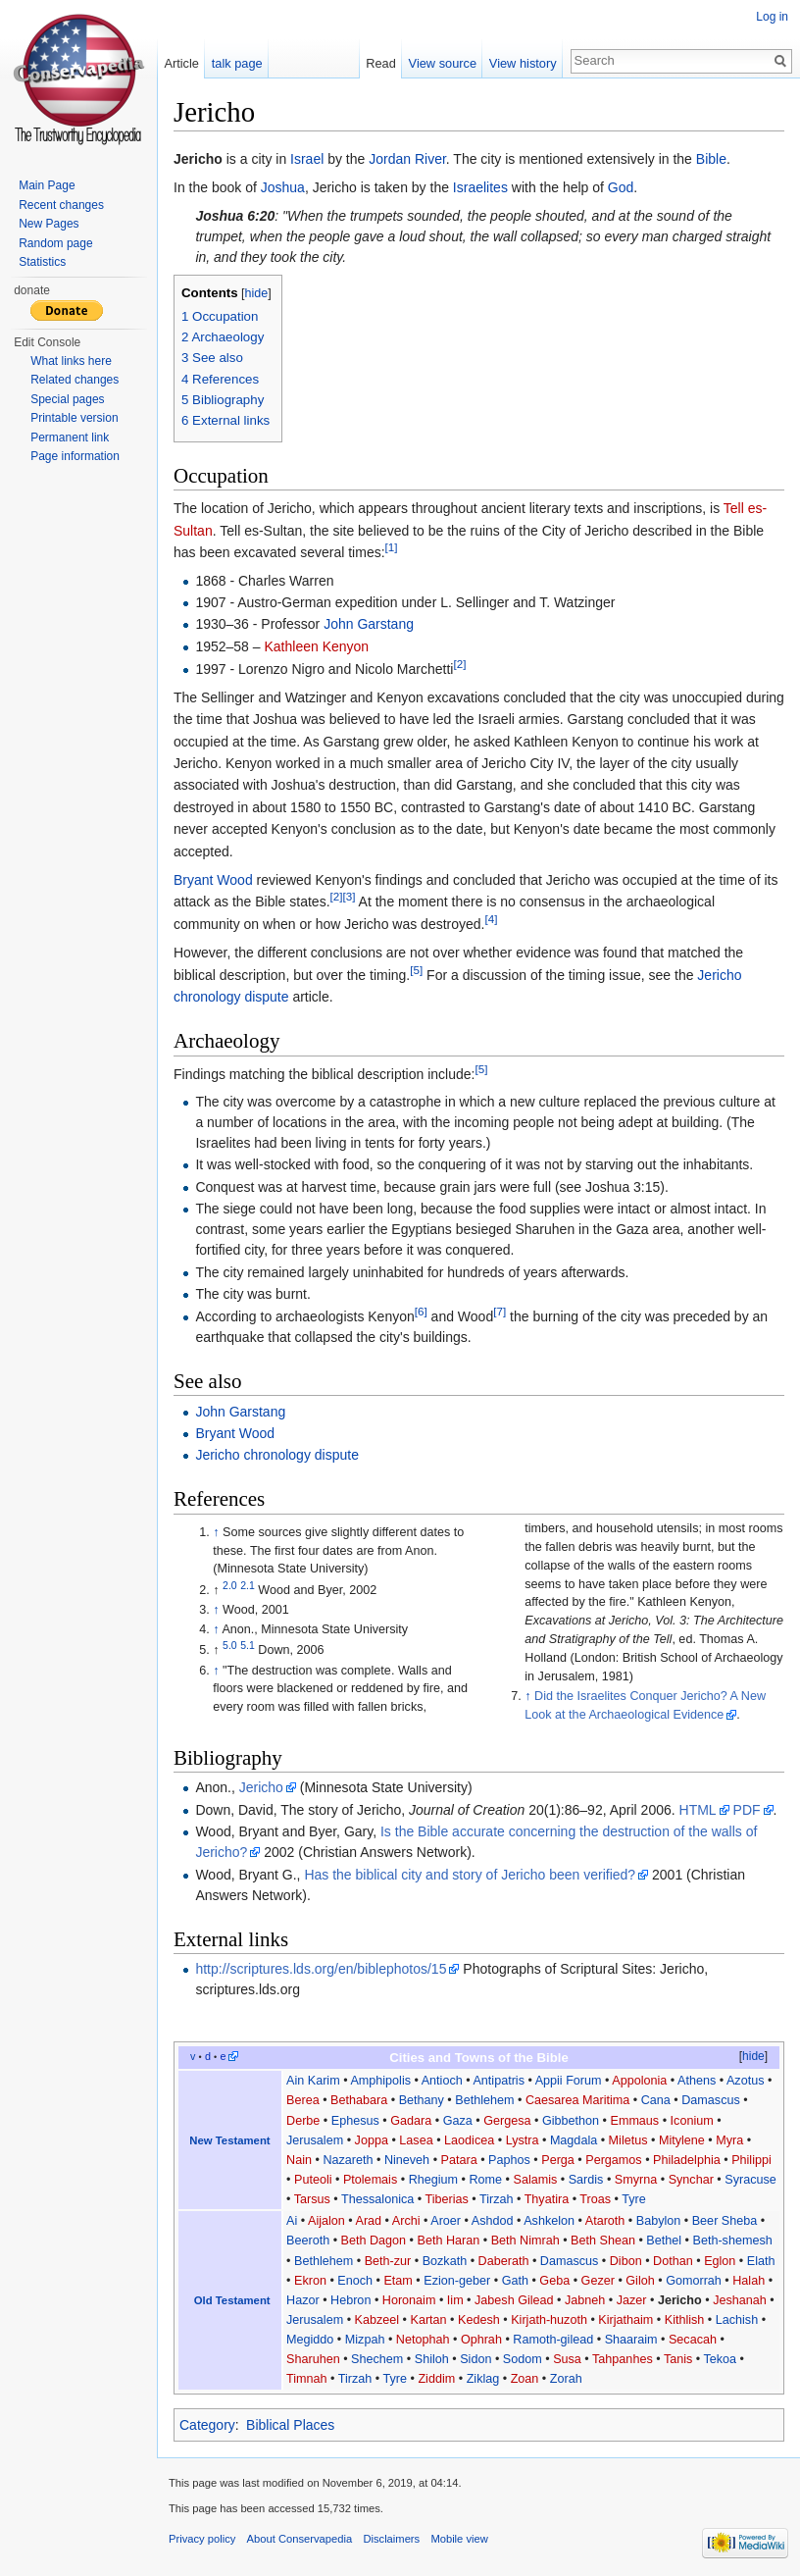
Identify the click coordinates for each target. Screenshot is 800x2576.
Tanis (678, 2359)
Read (381, 63)
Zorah (566, 2379)
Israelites (480, 187)
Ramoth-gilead (553, 2339)
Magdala (573, 2140)
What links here (71, 361)
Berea (303, 2100)
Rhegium (433, 2180)
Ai (291, 2221)
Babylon (658, 2221)
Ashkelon (549, 2221)
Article (181, 63)
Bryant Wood (213, 880)
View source (442, 63)
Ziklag (483, 2379)
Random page (55, 243)
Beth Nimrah (525, 2240)
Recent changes (61, 205)
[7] (499, 1311)
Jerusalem (314, 2140)
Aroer (445, 2221)
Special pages (67, 399)
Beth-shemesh (733, 2240)
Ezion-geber (457, 2281)
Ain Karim (313, 2080)
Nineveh (406, 2160)
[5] (416, 969)
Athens (696, 2080)
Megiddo (309, 2339)
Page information (75, 456)
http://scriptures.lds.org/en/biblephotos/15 (320, 1969)
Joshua (283, 187)
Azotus (745, 2080)
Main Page (47, 185)
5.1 (247, 1645)
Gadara (410, 2121)
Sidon (475, 2359)
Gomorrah (694, 2281)
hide (257, 293)
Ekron (310, 2281)
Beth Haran (449, 2240)
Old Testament (232, 2300)
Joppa (371, 2140)
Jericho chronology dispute (277, 1455)
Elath (761, 2261)
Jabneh (585, 2300)
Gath (515, 2281)
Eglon (719, 2261)
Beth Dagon (374, 2240)
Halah (748, 2281)
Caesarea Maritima (577, 2100)
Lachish (737, 2320)
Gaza (458, 2121)
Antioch (442, 2080)
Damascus (710, 2100)
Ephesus (355, 2121)
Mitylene (682, 2140)
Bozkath (445, 2261)
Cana (656, 2100)
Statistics (42, 262)
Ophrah (481, 2339)
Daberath (503, 2261)
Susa (567, 2359)
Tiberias (446, 2199)
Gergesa (506, 2121)
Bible (711, 159)
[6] (421, 1311)
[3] (349, 897)
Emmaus (634, 2121)
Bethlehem (484, 2100)
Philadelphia (687, 2160)
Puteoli (313, 2180)
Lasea (415, 2140)
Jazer (632, 2300)
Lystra (522, 2140)
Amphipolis (380, 2080)
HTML (698, 1810)
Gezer (598, 2281)
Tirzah (496, 2199)
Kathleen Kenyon (316, 646)
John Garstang (369, 624)
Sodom (522, 2359)
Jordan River (407, 159)
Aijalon (326, 2221)
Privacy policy (202, 2539)
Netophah (423, 2339)
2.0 (230, 1585)
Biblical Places (290, 2425)
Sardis (586, 2180)
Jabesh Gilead (514, 2300)
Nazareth (348, 2160)
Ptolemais (370, 2180)
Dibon (626, 2261)
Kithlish (685, 2320)
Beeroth (307, 2240)
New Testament (229, 2140)
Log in (772, 17)
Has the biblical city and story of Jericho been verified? (469, 1874)
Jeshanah (740, 2300)
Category (207, 2425)
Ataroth (605, 2221)
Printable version (74, 418)
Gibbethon (570, 2121)
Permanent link (69, 437)
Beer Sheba (725, 2221)
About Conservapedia (300, 2539)
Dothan (673, 2261)
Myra (729, 2140)
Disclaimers (391, 2539)
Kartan (429, 2320)
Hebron (350, 2300)
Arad (369, 2221)
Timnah (306, 2379)
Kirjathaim (625, 2320)
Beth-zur (388, 2261)
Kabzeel (377, 2320)
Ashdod (493, 2221)
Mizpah (365, 2339)
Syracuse (750, 2180)
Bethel (663, 2240)
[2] (459, 663)
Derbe (303, 2121)
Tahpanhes (622, 2359)
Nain (299, 2160)
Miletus (628, 2140)
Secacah (693, 2339)
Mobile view (458, 2539)
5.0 (230, 1645)
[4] (490, 918)
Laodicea (469, 2140)
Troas (595, 2199)
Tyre (634, 2199)
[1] (391, 547)
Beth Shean (603, 2240)
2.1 (247, 1585)
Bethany (421, 2100)
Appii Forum (568, 2080)
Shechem (377, 2359)
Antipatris (499, 2080)
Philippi (751, 2160)
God (620, 187)
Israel (307, 159)
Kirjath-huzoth (549, 2320)
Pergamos (613, 2160)
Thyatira (547, 2199)
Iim (455, 2300)
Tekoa (719, 2359)
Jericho (261, 1787)
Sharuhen (313, 2359)
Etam (397, 2281)
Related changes (74, 379)
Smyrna (636, 2180)
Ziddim (436, 2379)
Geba (554, 2281)
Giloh (639, 2281)
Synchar (691, 2180)
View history (523, 63)
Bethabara (358, 2100)
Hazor (303, 2300)
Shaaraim (631, 2339)
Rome (485, 2180)
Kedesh (479, 2320)
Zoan (525, 2379)
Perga (558, 2160)
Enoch (355, 2281)
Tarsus (312, 2199)
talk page (237, 63)
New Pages (48, 224)
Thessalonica (377, 2199)
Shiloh (432, 2359)
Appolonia (639, 2080)
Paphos (509, 2160)
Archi (406, 2221)
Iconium (692, 2121)
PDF (747, 1810)
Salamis (535, 2180)
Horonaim (409, 2300)
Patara (459, 2160)
